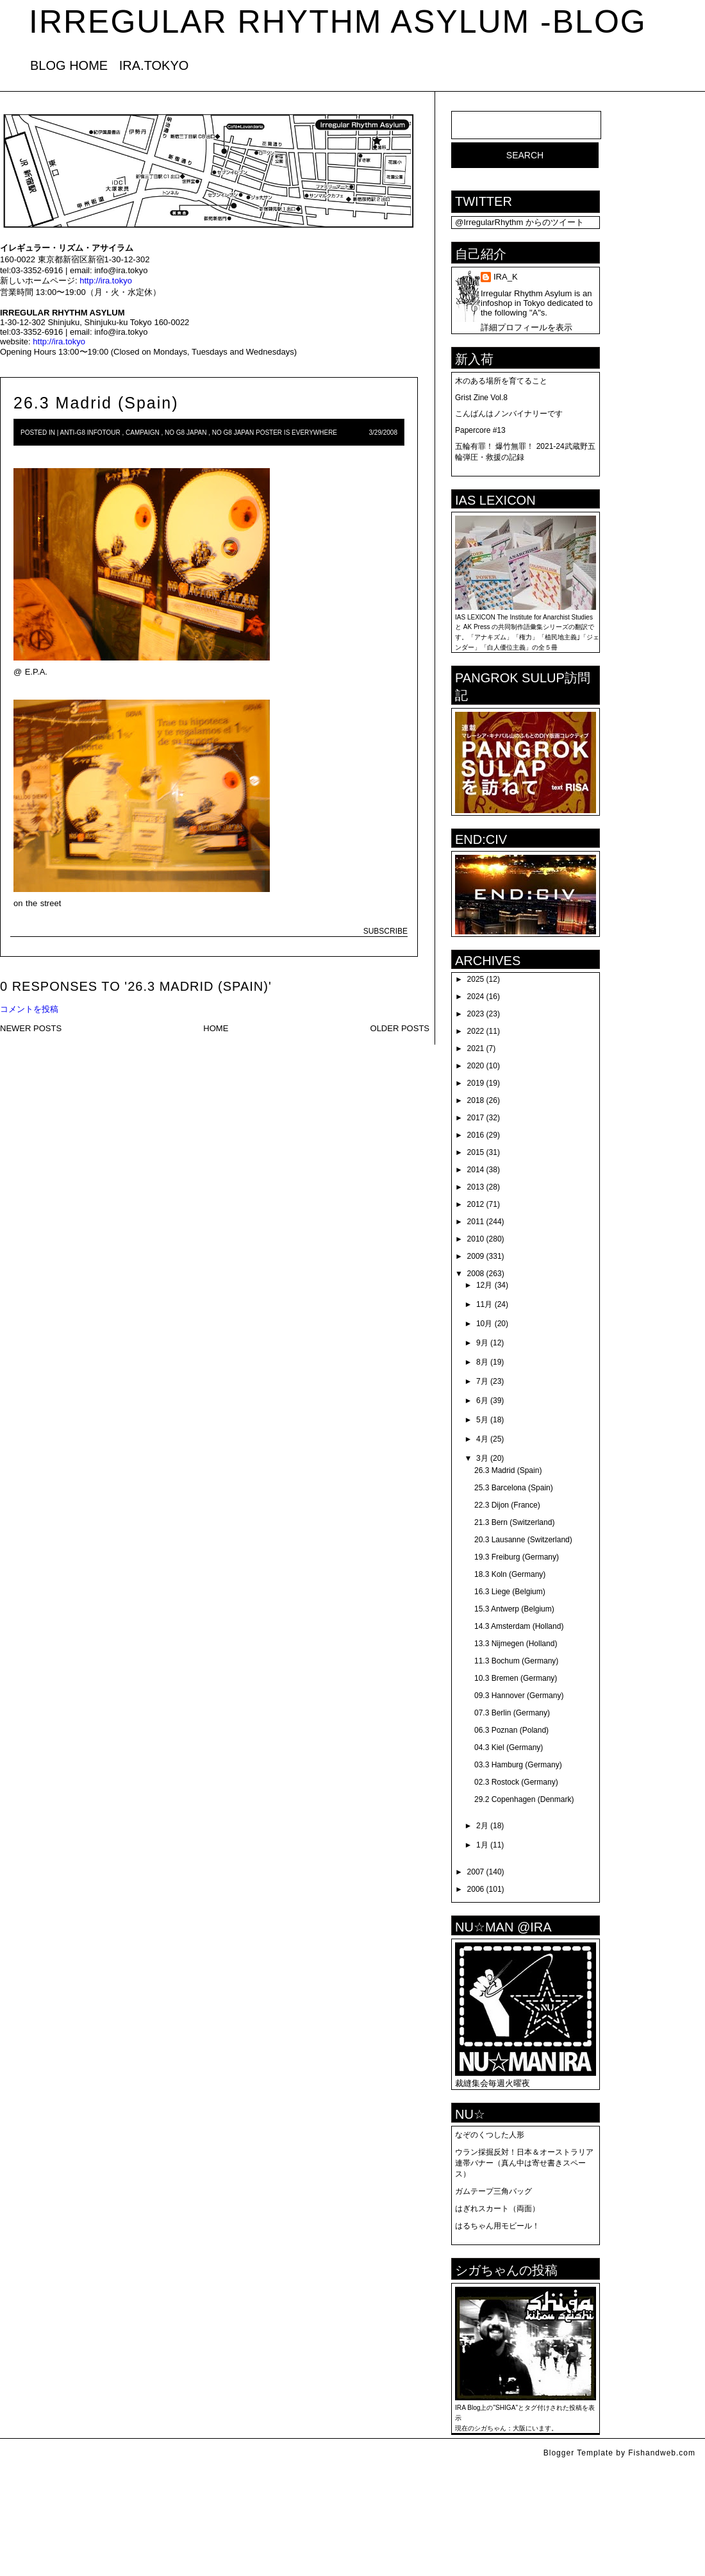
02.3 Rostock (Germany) (516, 1782)
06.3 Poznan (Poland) (511, 1730)
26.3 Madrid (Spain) (96, 403)
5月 (482, 1419)
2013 (476, 1187)
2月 (482, 1825)
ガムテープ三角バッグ (493, 2191)
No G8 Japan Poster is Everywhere (274, 432)
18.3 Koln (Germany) (509, 1574)
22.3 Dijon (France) (507, 1505)
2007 (476, 1871)
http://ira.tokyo (105, 280)
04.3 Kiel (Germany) (508, 1747)
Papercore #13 (480, 430)
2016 (476, 1135)
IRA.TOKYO (154, 65)
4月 (482, 1439)
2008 (476, 1273)
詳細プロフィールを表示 (526, 327)
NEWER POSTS (31, 1028)
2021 (476, 1048)
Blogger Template (578, 2452)
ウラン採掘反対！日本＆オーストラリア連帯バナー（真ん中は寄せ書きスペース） (524, 2163)
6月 (482, 1400)
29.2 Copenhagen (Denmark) (524, 1799)
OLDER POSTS (399, 1028)
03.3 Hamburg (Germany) (518, 1764)
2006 (476, 1889)
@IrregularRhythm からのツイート (519, 222)
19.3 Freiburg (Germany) (516, 1557)
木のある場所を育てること (501, 380)
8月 (482, 1362)
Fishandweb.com (661, 2452)
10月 (484, 1323)
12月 (484, 1285)
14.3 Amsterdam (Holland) (518, 1626)
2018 (476, 1100)
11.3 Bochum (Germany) (516, 1660)
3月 (482, 1458)
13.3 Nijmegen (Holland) (515, 1643)
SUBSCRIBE (385, 931)
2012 (476, 1204)
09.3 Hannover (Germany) (518, 1695)
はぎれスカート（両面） (497, 2208)
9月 (482, 1342)
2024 (476, 996)
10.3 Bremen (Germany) (515, 1678)
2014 (476, 1169)
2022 (476, 1031)
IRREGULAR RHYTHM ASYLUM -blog (338, 22)
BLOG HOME (69, 65)
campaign (143, 432)
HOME (215, 1028)
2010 (476, 1238)
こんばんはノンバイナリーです (509, 413)
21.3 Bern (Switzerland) (514, 1522)
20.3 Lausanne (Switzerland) (523, 1539)
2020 (476, 1065)
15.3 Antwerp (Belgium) (514, 1608)
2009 (476, 1256)
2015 (476, 1152)
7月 (482, 1381)
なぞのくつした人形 (489, 2134)
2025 (476, 979)
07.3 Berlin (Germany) (512, 1712)
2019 (476, 1083)
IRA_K (506, 277)
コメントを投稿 (29, 1009)
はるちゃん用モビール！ (497, 2225)
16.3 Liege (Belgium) (509, 1591)
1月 (482, 1844)
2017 (476, 1117)
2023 (476, 1013)
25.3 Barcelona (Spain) (513, 1487)
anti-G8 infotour (90, 432)
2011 (476, 1221)
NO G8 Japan (185, 432)
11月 (484, 1304)
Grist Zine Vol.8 (481, 397)
